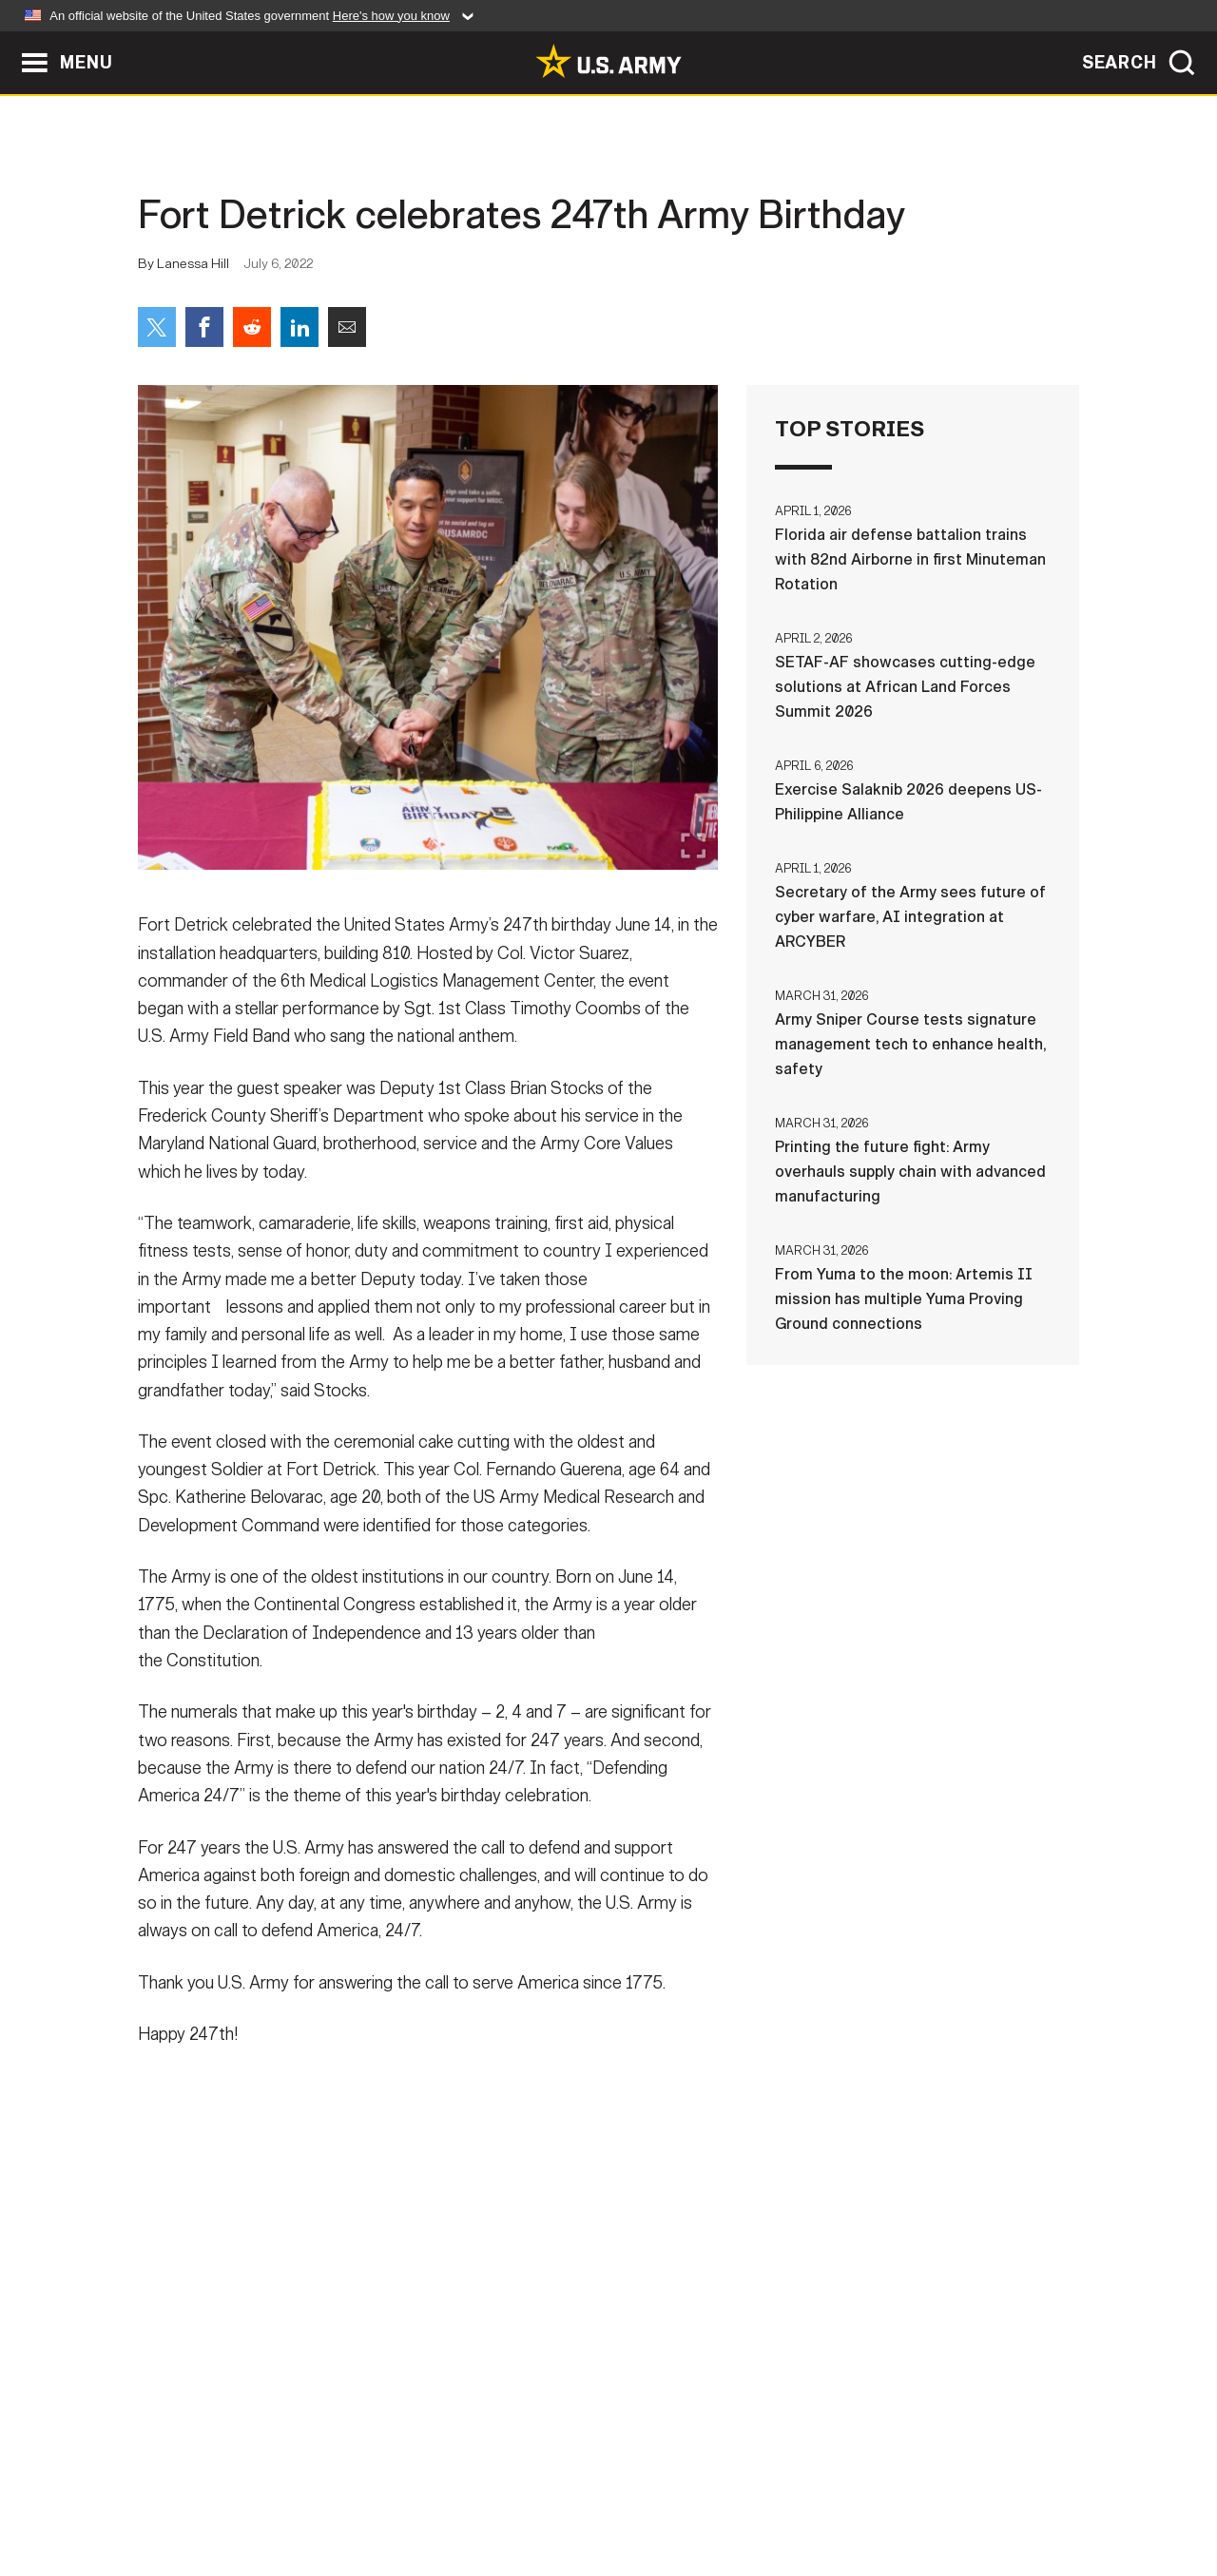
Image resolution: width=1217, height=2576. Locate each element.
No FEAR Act (815, 2492)
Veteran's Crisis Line (966, 2492)
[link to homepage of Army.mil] (608, 61)
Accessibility (624, 2492)
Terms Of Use (493, 2492)
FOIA (725, 2492)
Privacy (386, 2492)
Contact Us (284, 2492)
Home (192, 2492)
